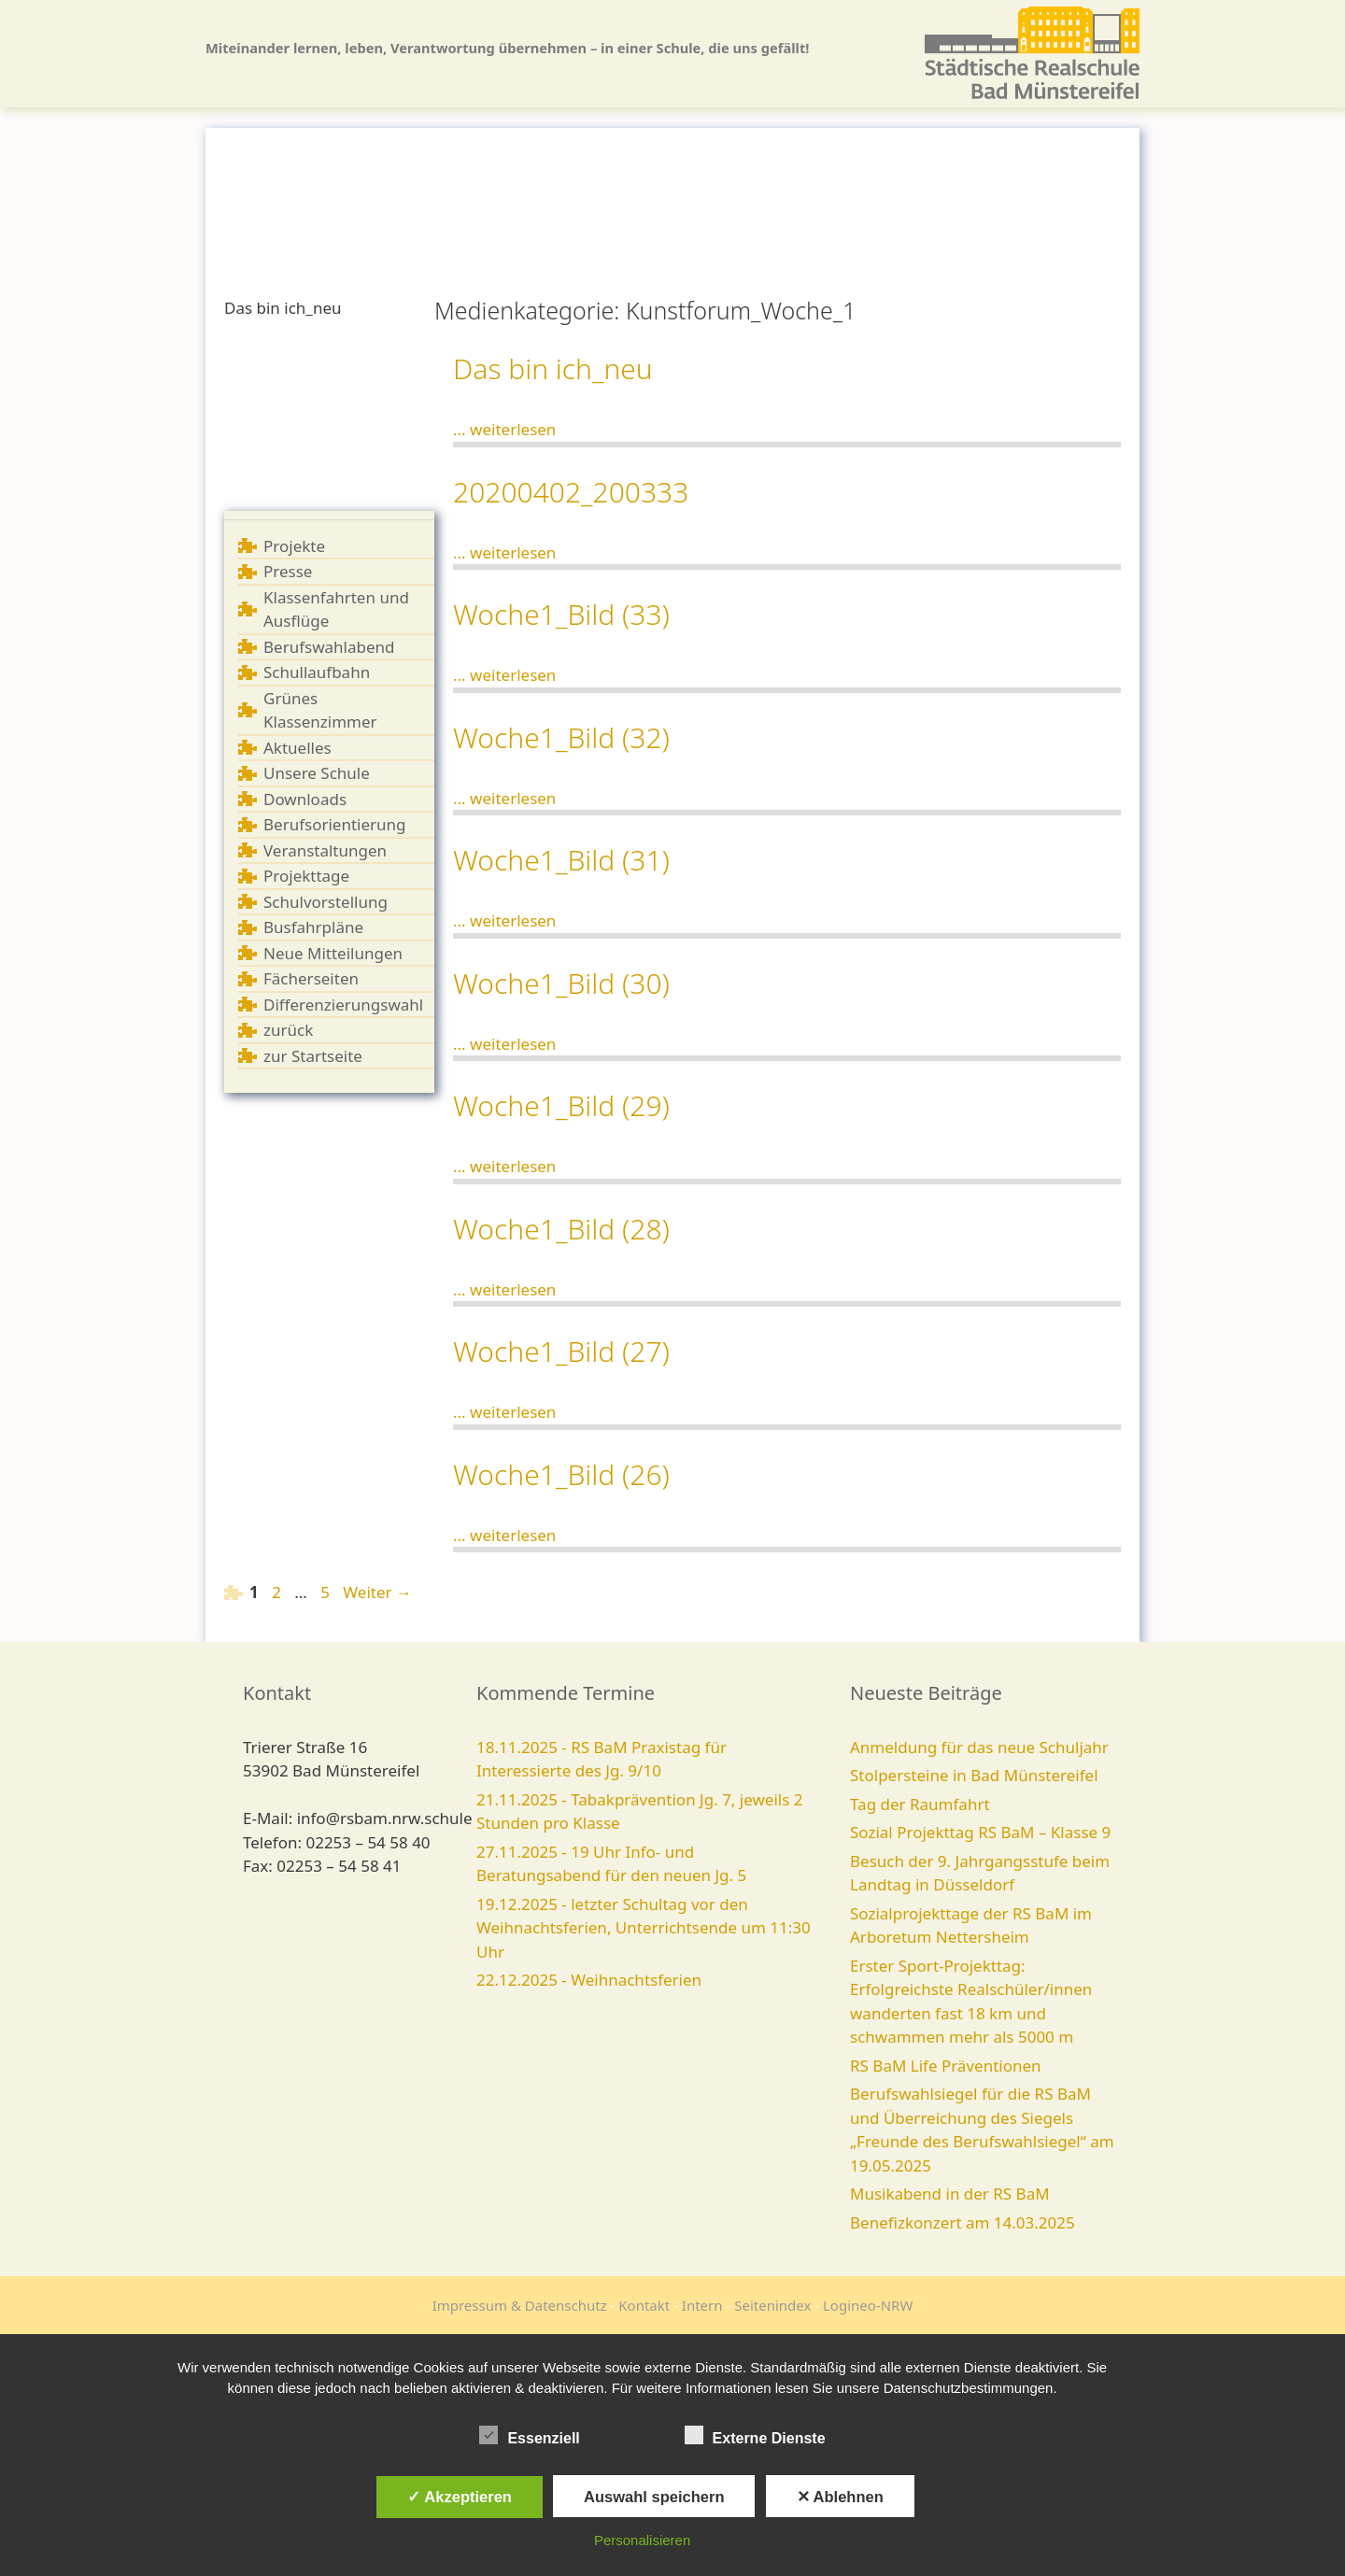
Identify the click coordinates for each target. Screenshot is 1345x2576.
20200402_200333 (570, 492)
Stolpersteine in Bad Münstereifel (974, 1775)
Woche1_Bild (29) (561, 1105)
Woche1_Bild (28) (561, 1229)
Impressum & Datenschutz (519, 2305)
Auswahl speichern (654, 2496)
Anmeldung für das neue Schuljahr (979, 1747)
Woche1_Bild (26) (561, 1474)
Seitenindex (772, 2305)
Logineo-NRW (868, 2305)
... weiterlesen (504, 429)
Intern (702, 2305)
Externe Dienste (755, 2435)
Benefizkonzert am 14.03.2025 (962, 2222)
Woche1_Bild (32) (561, 737)
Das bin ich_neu (553, 368)
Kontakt (644, 2305)
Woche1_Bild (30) (561, 983)
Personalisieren (642, 2540)
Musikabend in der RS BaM (950, 2193)
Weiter (377, 1592)
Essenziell (529, 2435)
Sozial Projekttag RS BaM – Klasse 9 (980, 1832)
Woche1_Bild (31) (561, 860)
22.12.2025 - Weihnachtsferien (588, 1979)
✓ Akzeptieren (459, 2496)
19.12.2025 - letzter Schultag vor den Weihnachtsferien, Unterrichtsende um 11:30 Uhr (643, 1927)
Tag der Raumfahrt (920, 1804)
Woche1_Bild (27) (561, 1351)
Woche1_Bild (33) (561, 614)
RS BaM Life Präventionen (945, 2065)
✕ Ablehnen (840, 2496)
